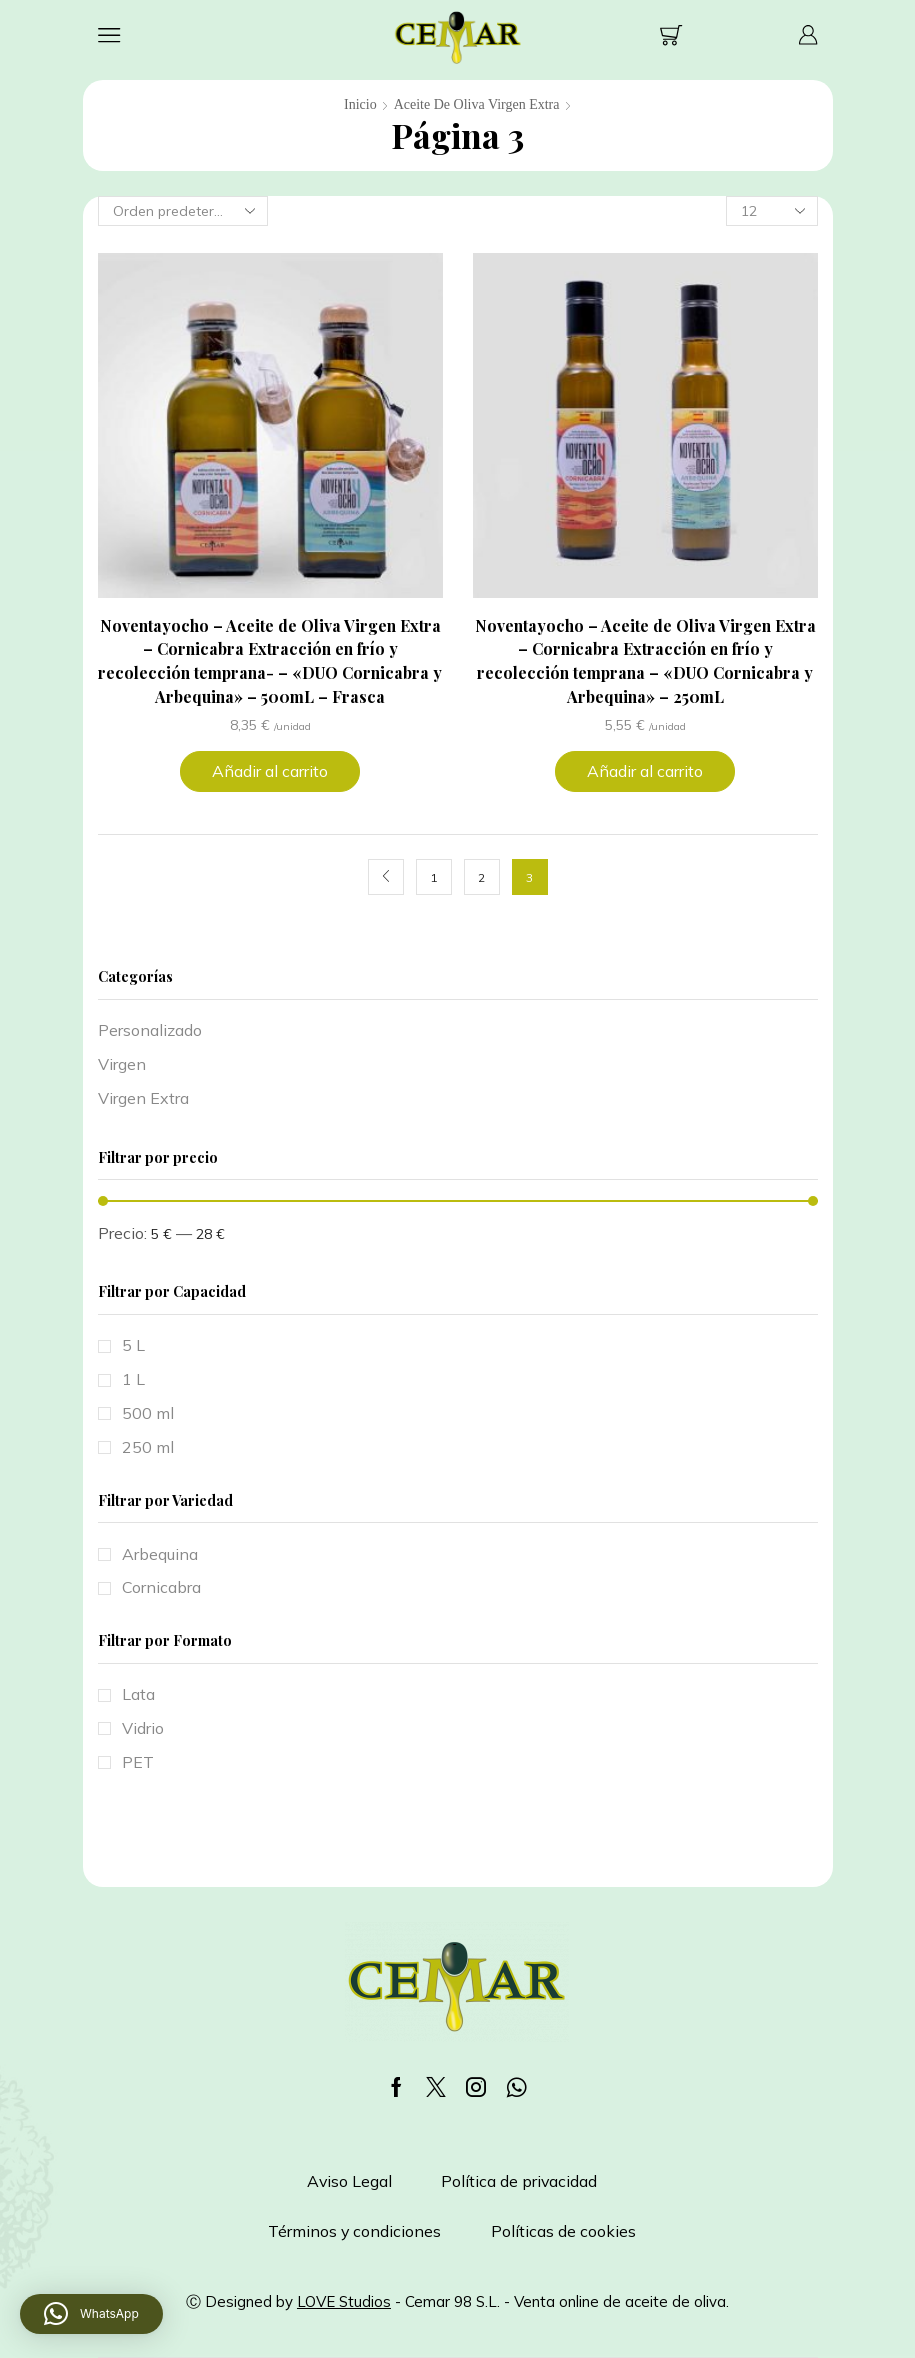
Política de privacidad (519, 2181)
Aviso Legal (349, 2181)
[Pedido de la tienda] (183, 211)
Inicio (360, 104)
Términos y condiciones (354, 2231)
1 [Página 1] (433, 877)
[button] (91, 2314)
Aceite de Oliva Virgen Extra (477, 104)
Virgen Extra (143, 1098)
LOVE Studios (344, 2301)
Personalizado (150, 1030)
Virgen (122, 1064)
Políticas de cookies (563, 2231)
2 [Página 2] (481, 877)
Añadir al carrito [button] (270, 771)
